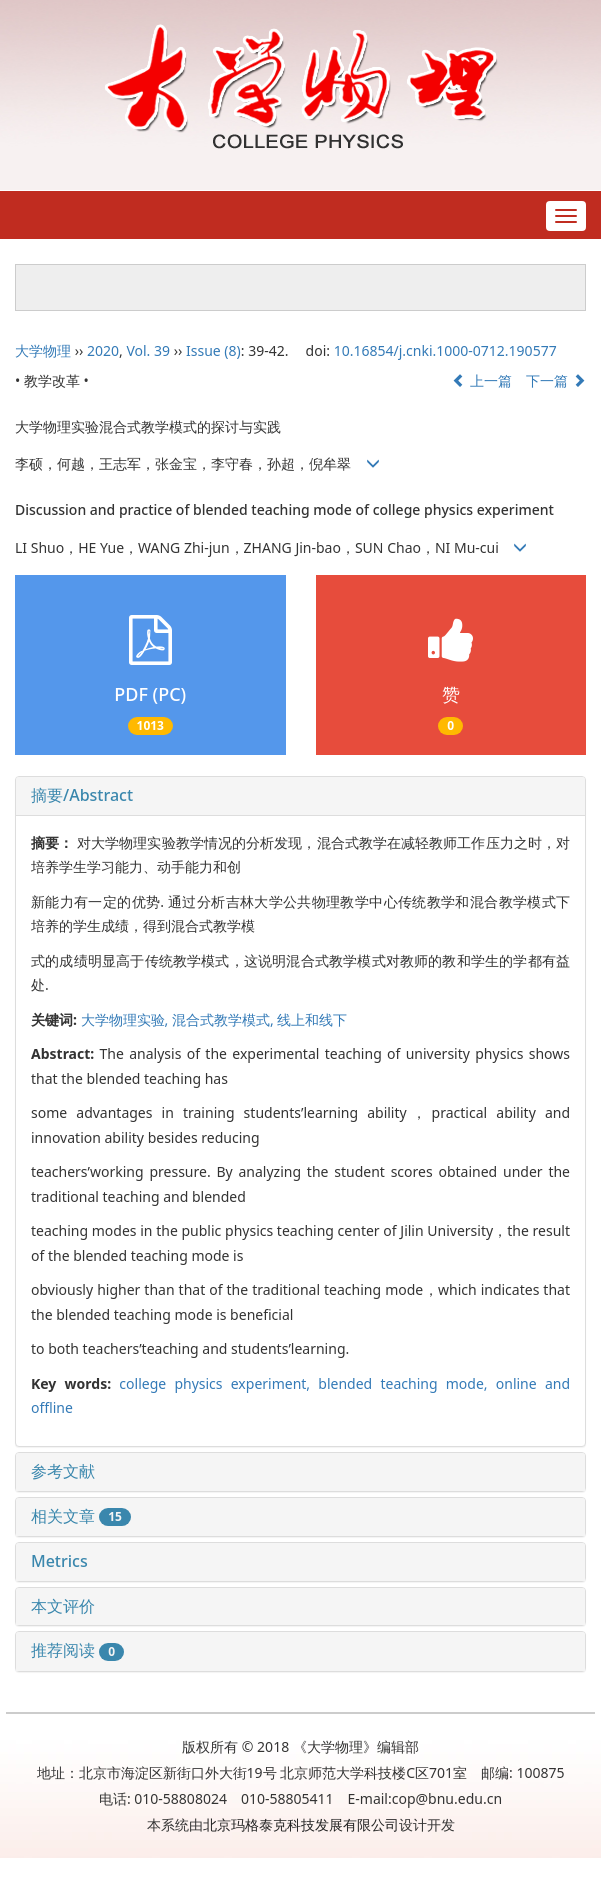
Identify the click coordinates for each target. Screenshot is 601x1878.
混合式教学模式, (224, 1019)
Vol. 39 (148, 350)
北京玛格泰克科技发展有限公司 (301, 1824)
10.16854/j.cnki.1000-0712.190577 (445, 350)
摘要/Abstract (82, 795)
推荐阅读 (77, 1650)
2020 (103, 350)
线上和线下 (312, 1019)
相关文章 (81, 1516)
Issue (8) (213, 350)
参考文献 (63, 1471)
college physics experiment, (218, 1383)
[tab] (300, 796)
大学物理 (43, 350)
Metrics (59, 1561)
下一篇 (556, 380)
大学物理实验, (126, 1019)
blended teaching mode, (406, 1383)
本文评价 (63, 1606)
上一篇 (482, 380)
